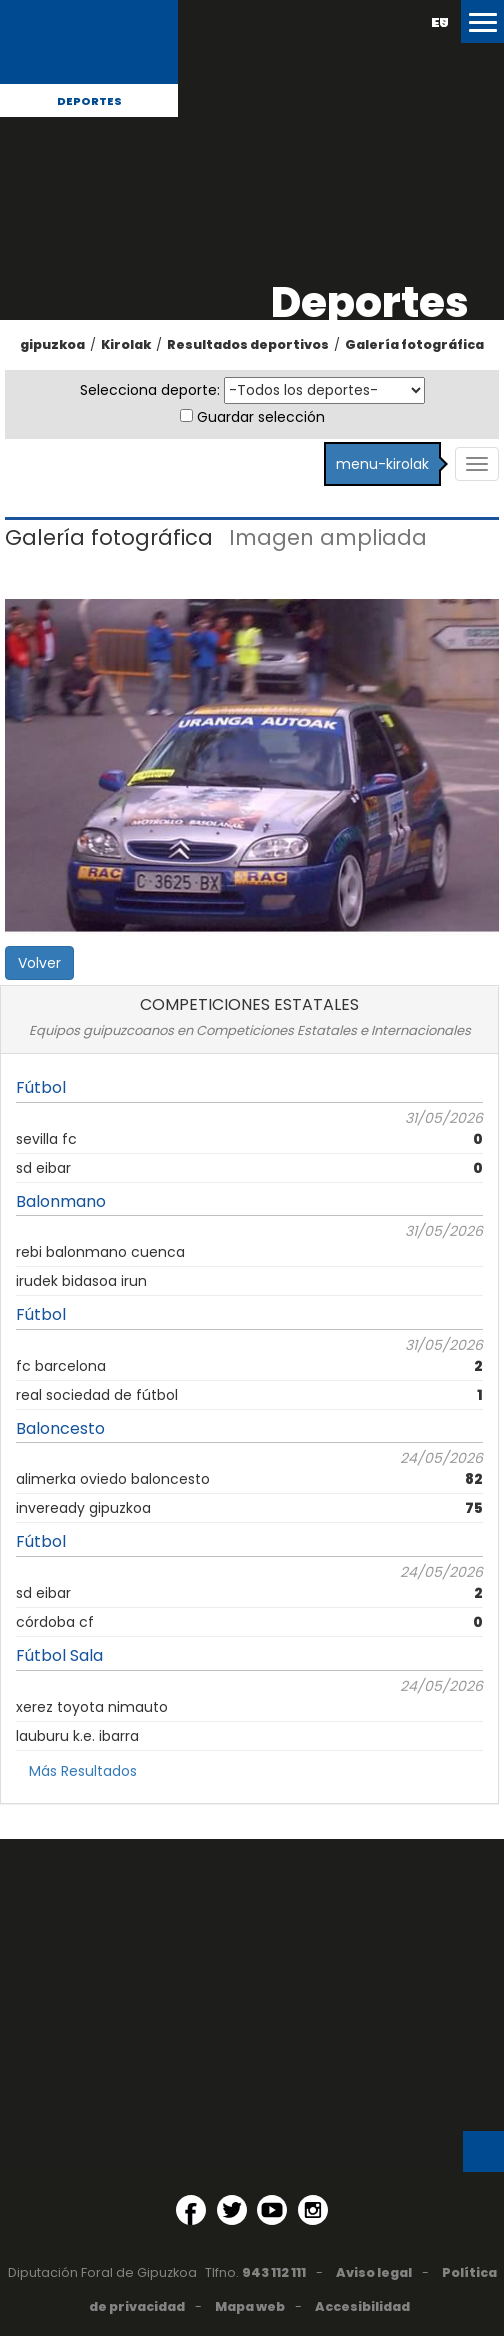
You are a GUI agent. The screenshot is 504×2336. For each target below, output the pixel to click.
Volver (39, 963)
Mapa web (250, 2306)
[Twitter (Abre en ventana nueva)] (232, 2210)
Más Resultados (83, 1771)
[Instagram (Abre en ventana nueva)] (313, 2210)
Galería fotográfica (414, 344)
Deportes (89, 101)
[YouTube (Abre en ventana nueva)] (272, 2210)
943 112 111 (274, 2272)
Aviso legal (374, 2272)
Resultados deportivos (248, 344)
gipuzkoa (52, 344)
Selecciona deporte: (150, 390)
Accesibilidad (362, 2306)
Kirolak (126, 344)
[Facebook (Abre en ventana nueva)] (191, 2210)
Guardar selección (261, 417)
